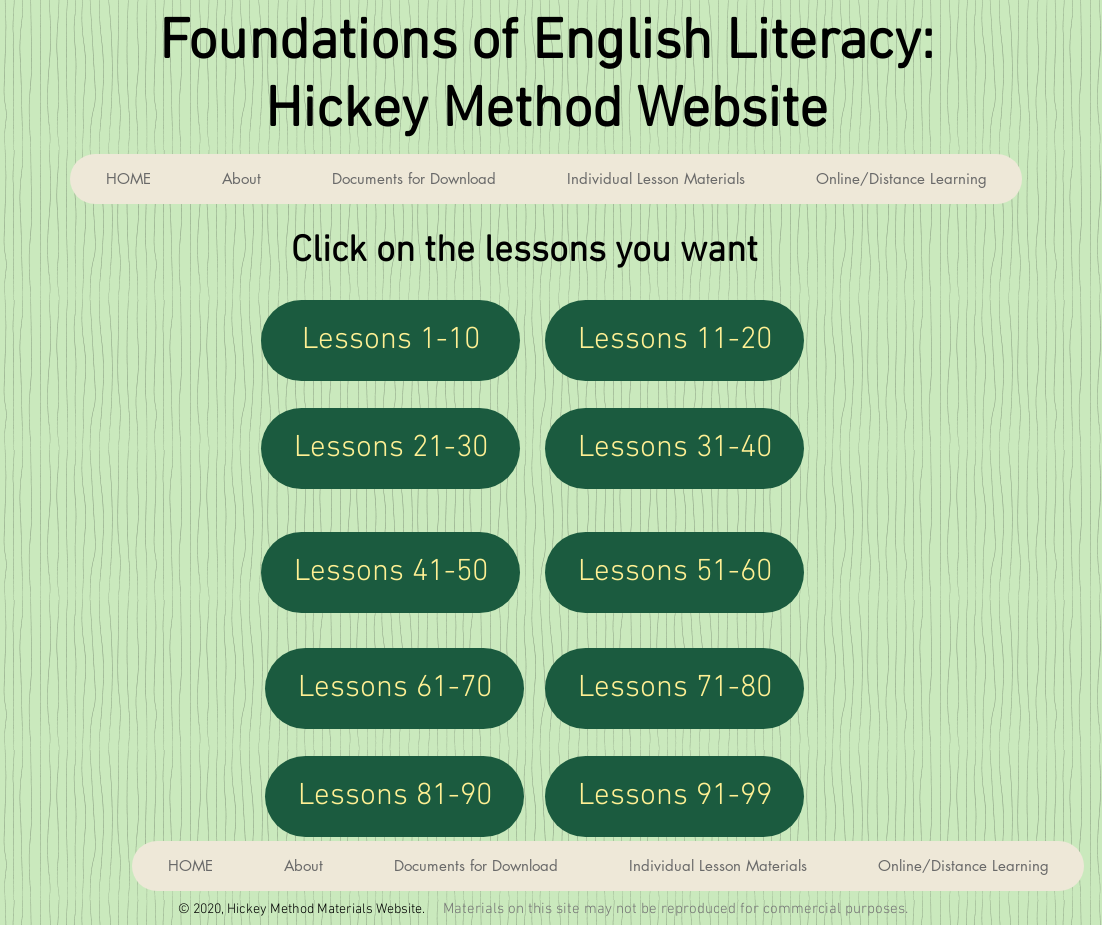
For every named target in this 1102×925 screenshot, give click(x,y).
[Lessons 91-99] (674, 796)
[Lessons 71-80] (674, 688)
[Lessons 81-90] (394, 796)
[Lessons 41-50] (390, 572)
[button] (655, 179)
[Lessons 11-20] (674, 340)
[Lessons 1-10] (390, 340)
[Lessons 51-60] (674, 572)
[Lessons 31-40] (674, 448)
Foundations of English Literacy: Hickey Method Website (546, 78)
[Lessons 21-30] (390, 448)
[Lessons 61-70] (394, 688)
